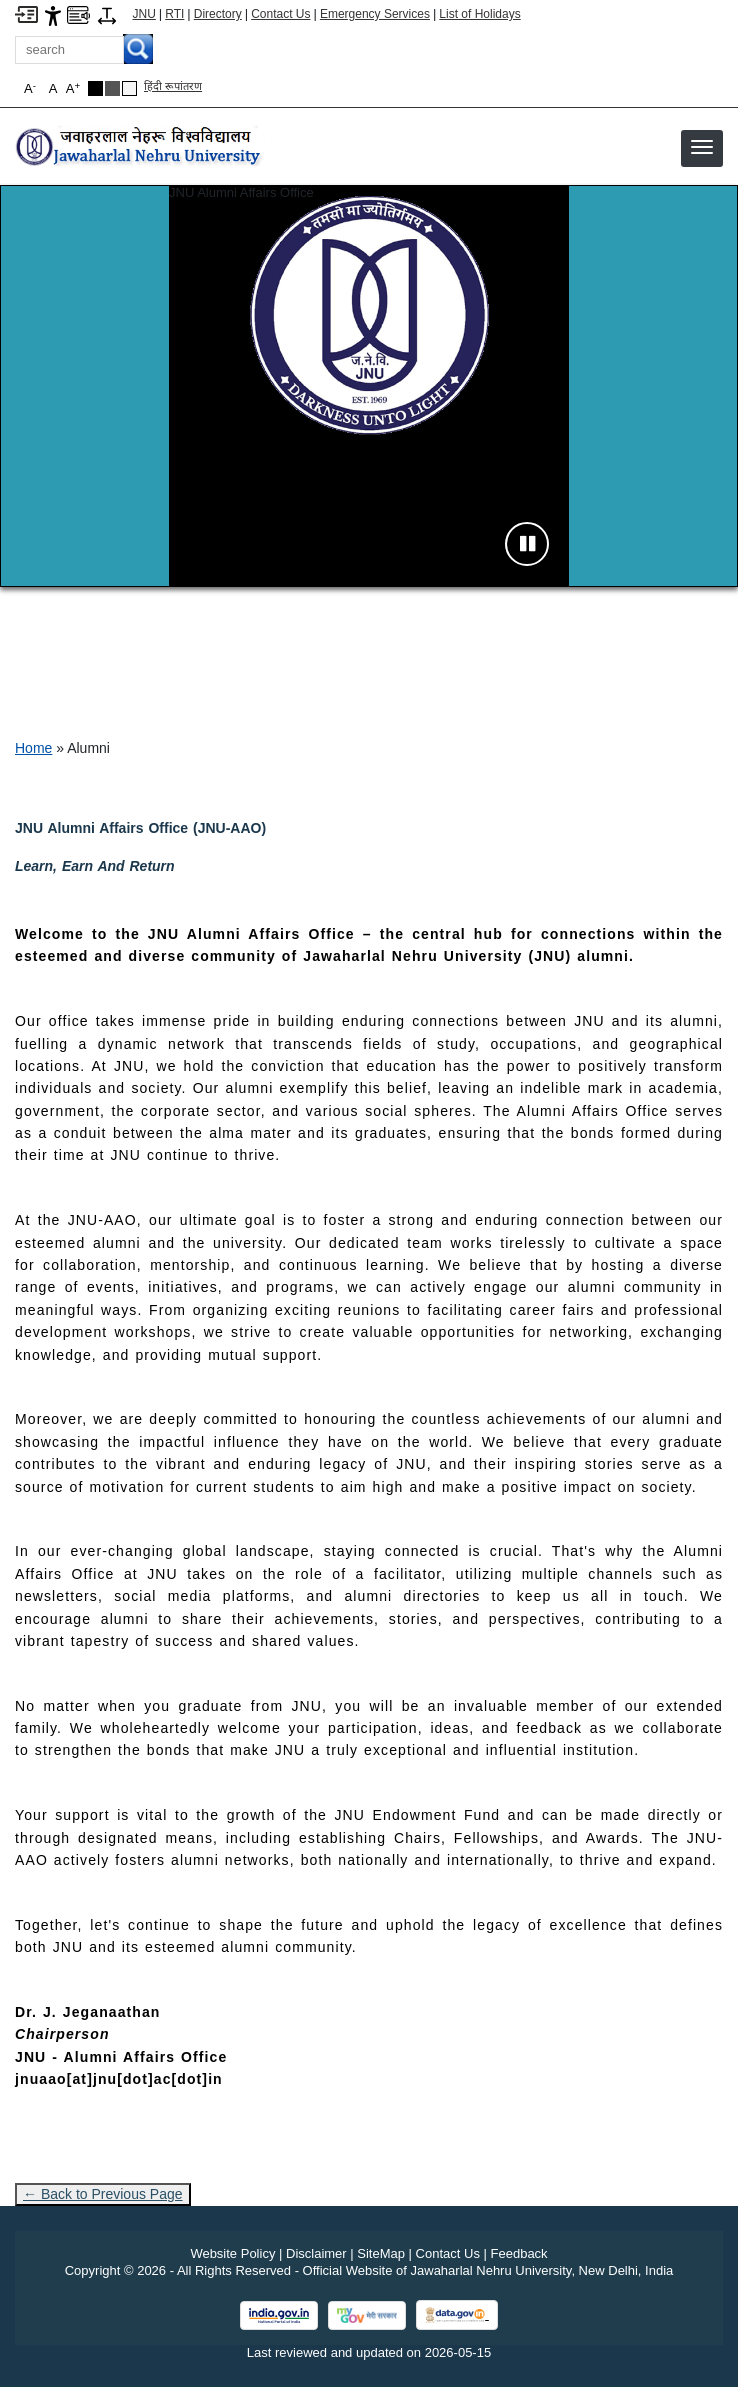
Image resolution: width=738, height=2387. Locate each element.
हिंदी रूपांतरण (173, 86)
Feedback (519, 2253)
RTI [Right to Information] (174, 14)
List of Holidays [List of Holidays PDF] (479, 14)
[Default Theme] (129, 88)
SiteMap (381, 2253)
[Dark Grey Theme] (112, 88)
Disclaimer (316, 2253)
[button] (702, 147)
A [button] (73, 88)
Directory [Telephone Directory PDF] (218, 14)
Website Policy (232, 2253)
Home (33, 748)
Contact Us (280, 14)
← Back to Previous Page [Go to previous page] (103, 2194)
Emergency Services (375, 14)
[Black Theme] (95, 88)
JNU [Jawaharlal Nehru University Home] (144, 14)
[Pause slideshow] (527, 544)
